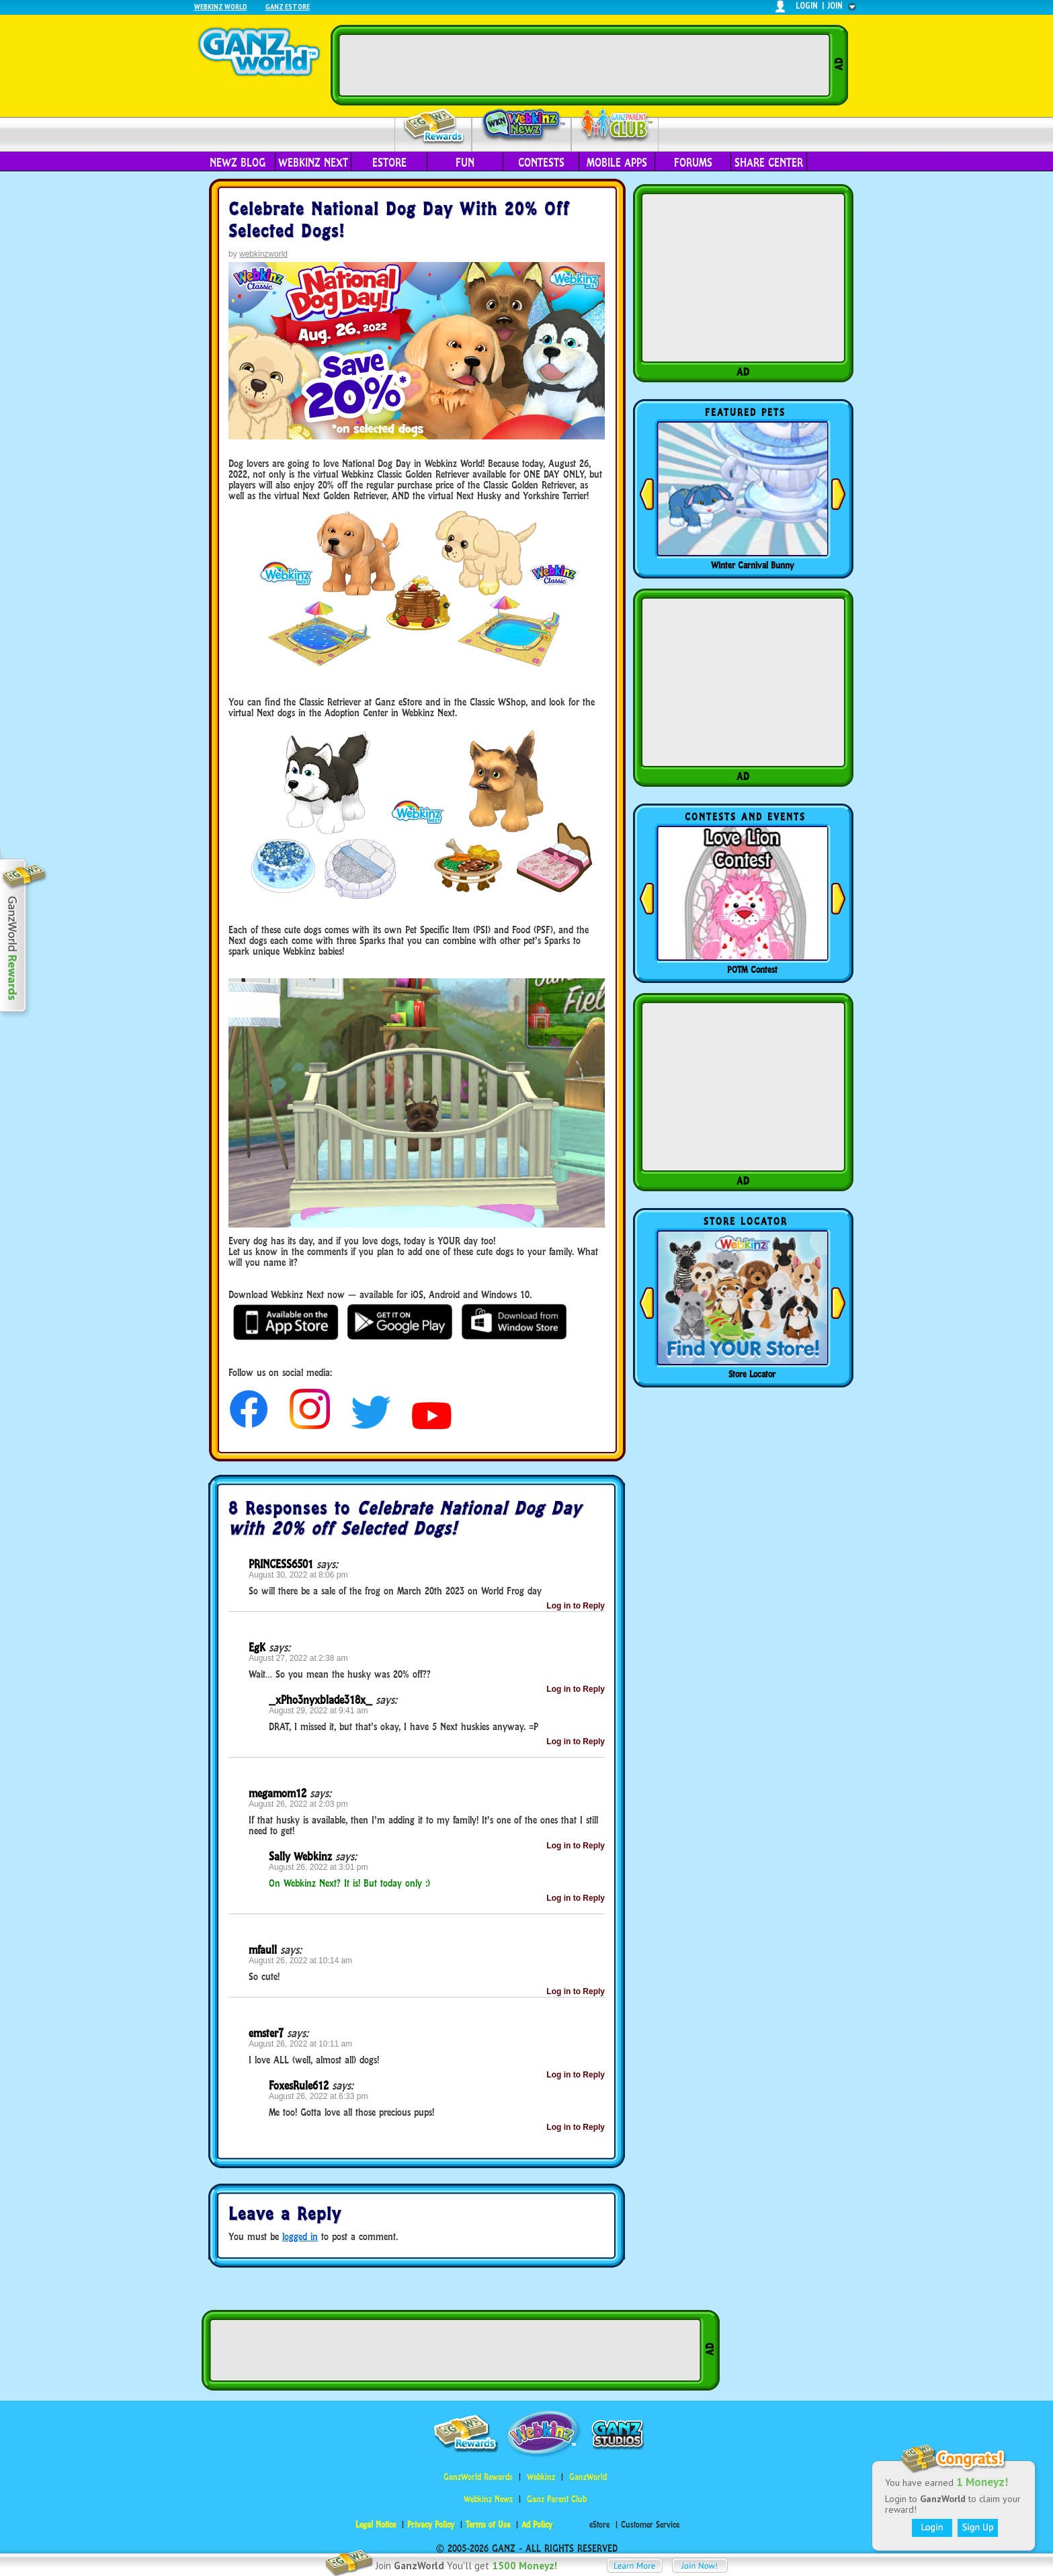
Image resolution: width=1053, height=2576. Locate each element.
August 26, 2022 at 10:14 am (300, 1960)
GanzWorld (588, 2477)
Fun (465, 162)
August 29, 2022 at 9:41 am (318, 1710)
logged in (300, 2236)
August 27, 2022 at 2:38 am (298, 1658)
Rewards (434, 127)
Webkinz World (220, 6)
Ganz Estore (287, 6)
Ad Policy (536, 2525)
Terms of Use (488, 2525)
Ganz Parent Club (557, 2499)
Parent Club (615, 126)
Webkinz (541, 2477)
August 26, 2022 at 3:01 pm (318, 1867)
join (835, 5)
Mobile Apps (617, 162)
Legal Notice (375, 2525)
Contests (541, 162)
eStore (389, 162)
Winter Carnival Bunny (752, 565)
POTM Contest (752, 969)
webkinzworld (263, 254)
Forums (693, 162)
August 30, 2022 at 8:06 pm (298, 1575)
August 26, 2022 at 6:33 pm (318, 2096)
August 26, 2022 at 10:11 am (300, 2044)
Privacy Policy (430, 2525)
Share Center (768, 162)
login (807, 5)
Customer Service (650, 2525)
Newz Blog (237, 162)
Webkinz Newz (521, 126)
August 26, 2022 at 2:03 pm (298, 1804)
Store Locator (751, 1374)
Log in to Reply (575, 1606)
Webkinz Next (313, 162)
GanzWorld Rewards (478, 2477)
